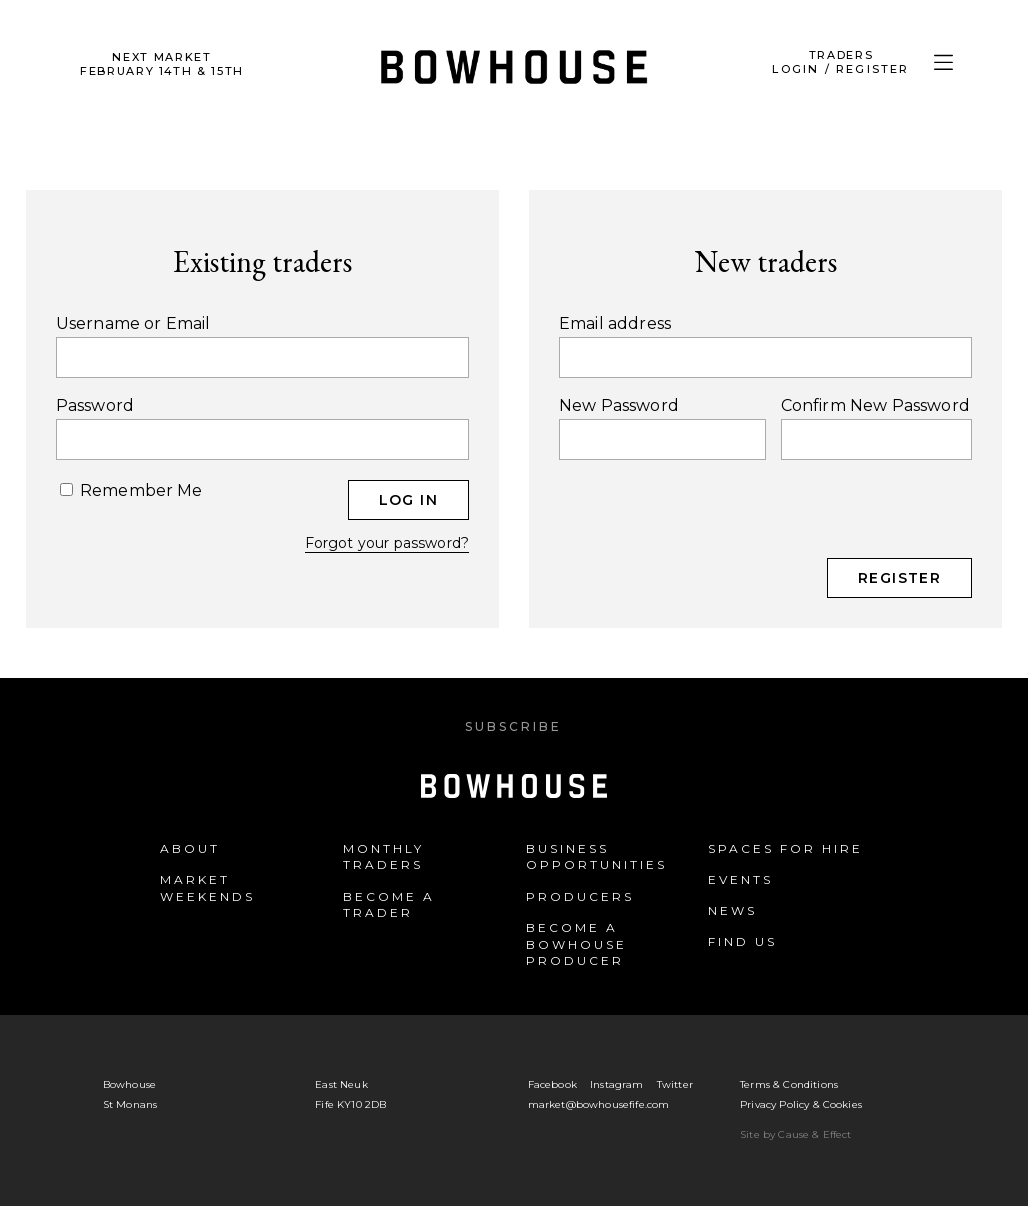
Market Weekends (207, 888)
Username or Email (133, 324)
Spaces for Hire (785, 848)
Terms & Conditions (789, 1084)
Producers (580, 896)
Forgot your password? (387, 543)
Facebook (552, 1084)
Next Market (162, 64)
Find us (742, 941)
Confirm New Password (875, 405)
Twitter (675, 1084)
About (190, 848)
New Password (619, 405)
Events (740, 879)
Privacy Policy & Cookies (801, 1104)
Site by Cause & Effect (796, 1134)
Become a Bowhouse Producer (576, 944)
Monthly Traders (383, 857)
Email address (615, 323)
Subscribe (513, 726)
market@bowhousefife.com (599, 1104)
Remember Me (131, 490)
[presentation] (711, 519)
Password (95, 406)
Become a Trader (389, 905)
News (732, 910)
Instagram (616, 1084)
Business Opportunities (596, 857)
